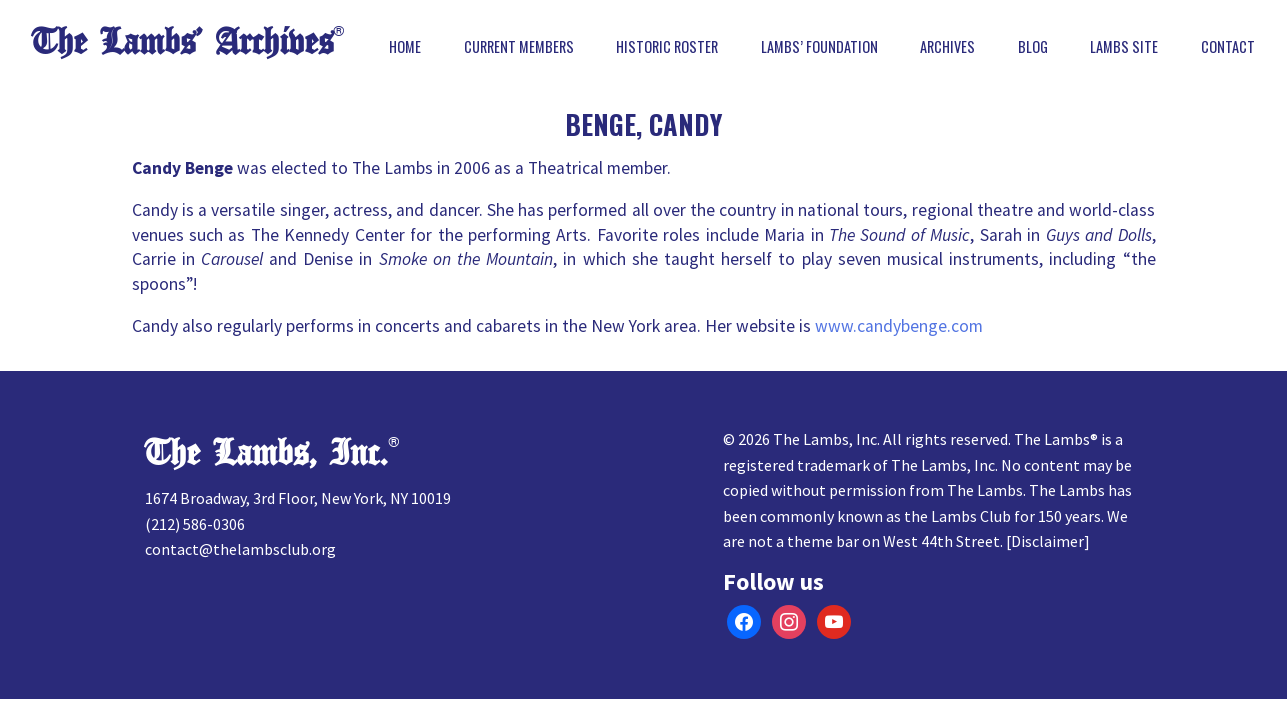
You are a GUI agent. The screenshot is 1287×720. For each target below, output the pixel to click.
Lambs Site (1124, 47)
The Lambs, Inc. (266, 453)
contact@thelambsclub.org (240, 549)
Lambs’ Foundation (819, 47)
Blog (1033, 47)
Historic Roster (667, 47)
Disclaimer (1047, 541)
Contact (1228, 47)
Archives (947, 47)
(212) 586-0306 (195, 524)
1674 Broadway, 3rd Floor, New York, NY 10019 (298, 498)
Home (405, 47)
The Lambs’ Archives (182, 42)
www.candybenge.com (899, 326)
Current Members (519, 47)
